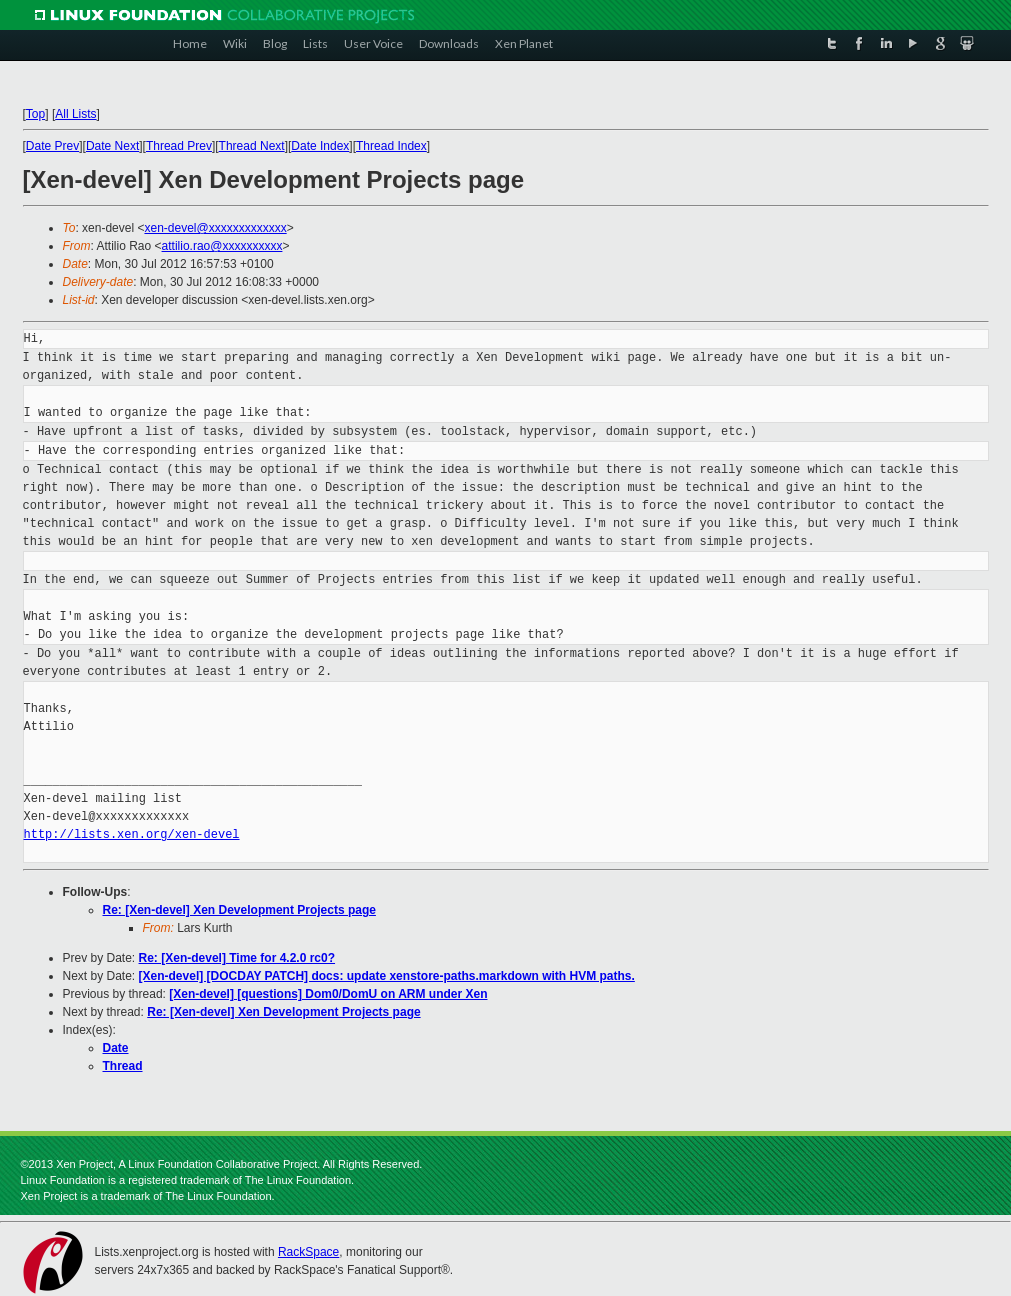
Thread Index (391, 146)
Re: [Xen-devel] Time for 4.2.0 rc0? (237, 958)
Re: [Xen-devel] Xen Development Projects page (239, 910)
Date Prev (52, 146)
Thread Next (252, 146)
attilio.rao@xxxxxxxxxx (222, 246)
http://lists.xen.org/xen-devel (132, 834)
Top (35, 114)
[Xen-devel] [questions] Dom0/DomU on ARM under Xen (328, 994)
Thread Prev (179, 146)
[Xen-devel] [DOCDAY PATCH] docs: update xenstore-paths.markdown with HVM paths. (387, 976)
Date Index (320, 146)
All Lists (75, 114)
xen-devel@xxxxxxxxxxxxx (215, 228)
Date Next (112, 146)
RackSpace (308, 1252)
